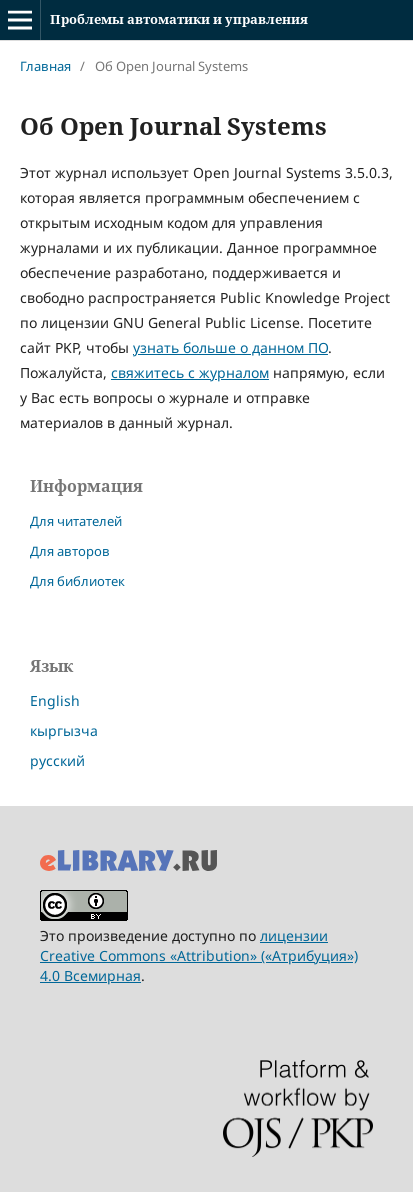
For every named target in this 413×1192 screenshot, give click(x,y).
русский (57, 760)
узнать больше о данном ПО (230, 347)
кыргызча (64, 730)
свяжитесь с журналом (190, 372)
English (55, 700)
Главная (45, 66)
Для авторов (70, 551)
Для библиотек (77, 581)
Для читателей (76, 521)
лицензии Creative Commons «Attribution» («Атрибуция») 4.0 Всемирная (199, 955)
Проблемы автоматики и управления (179, 19)
